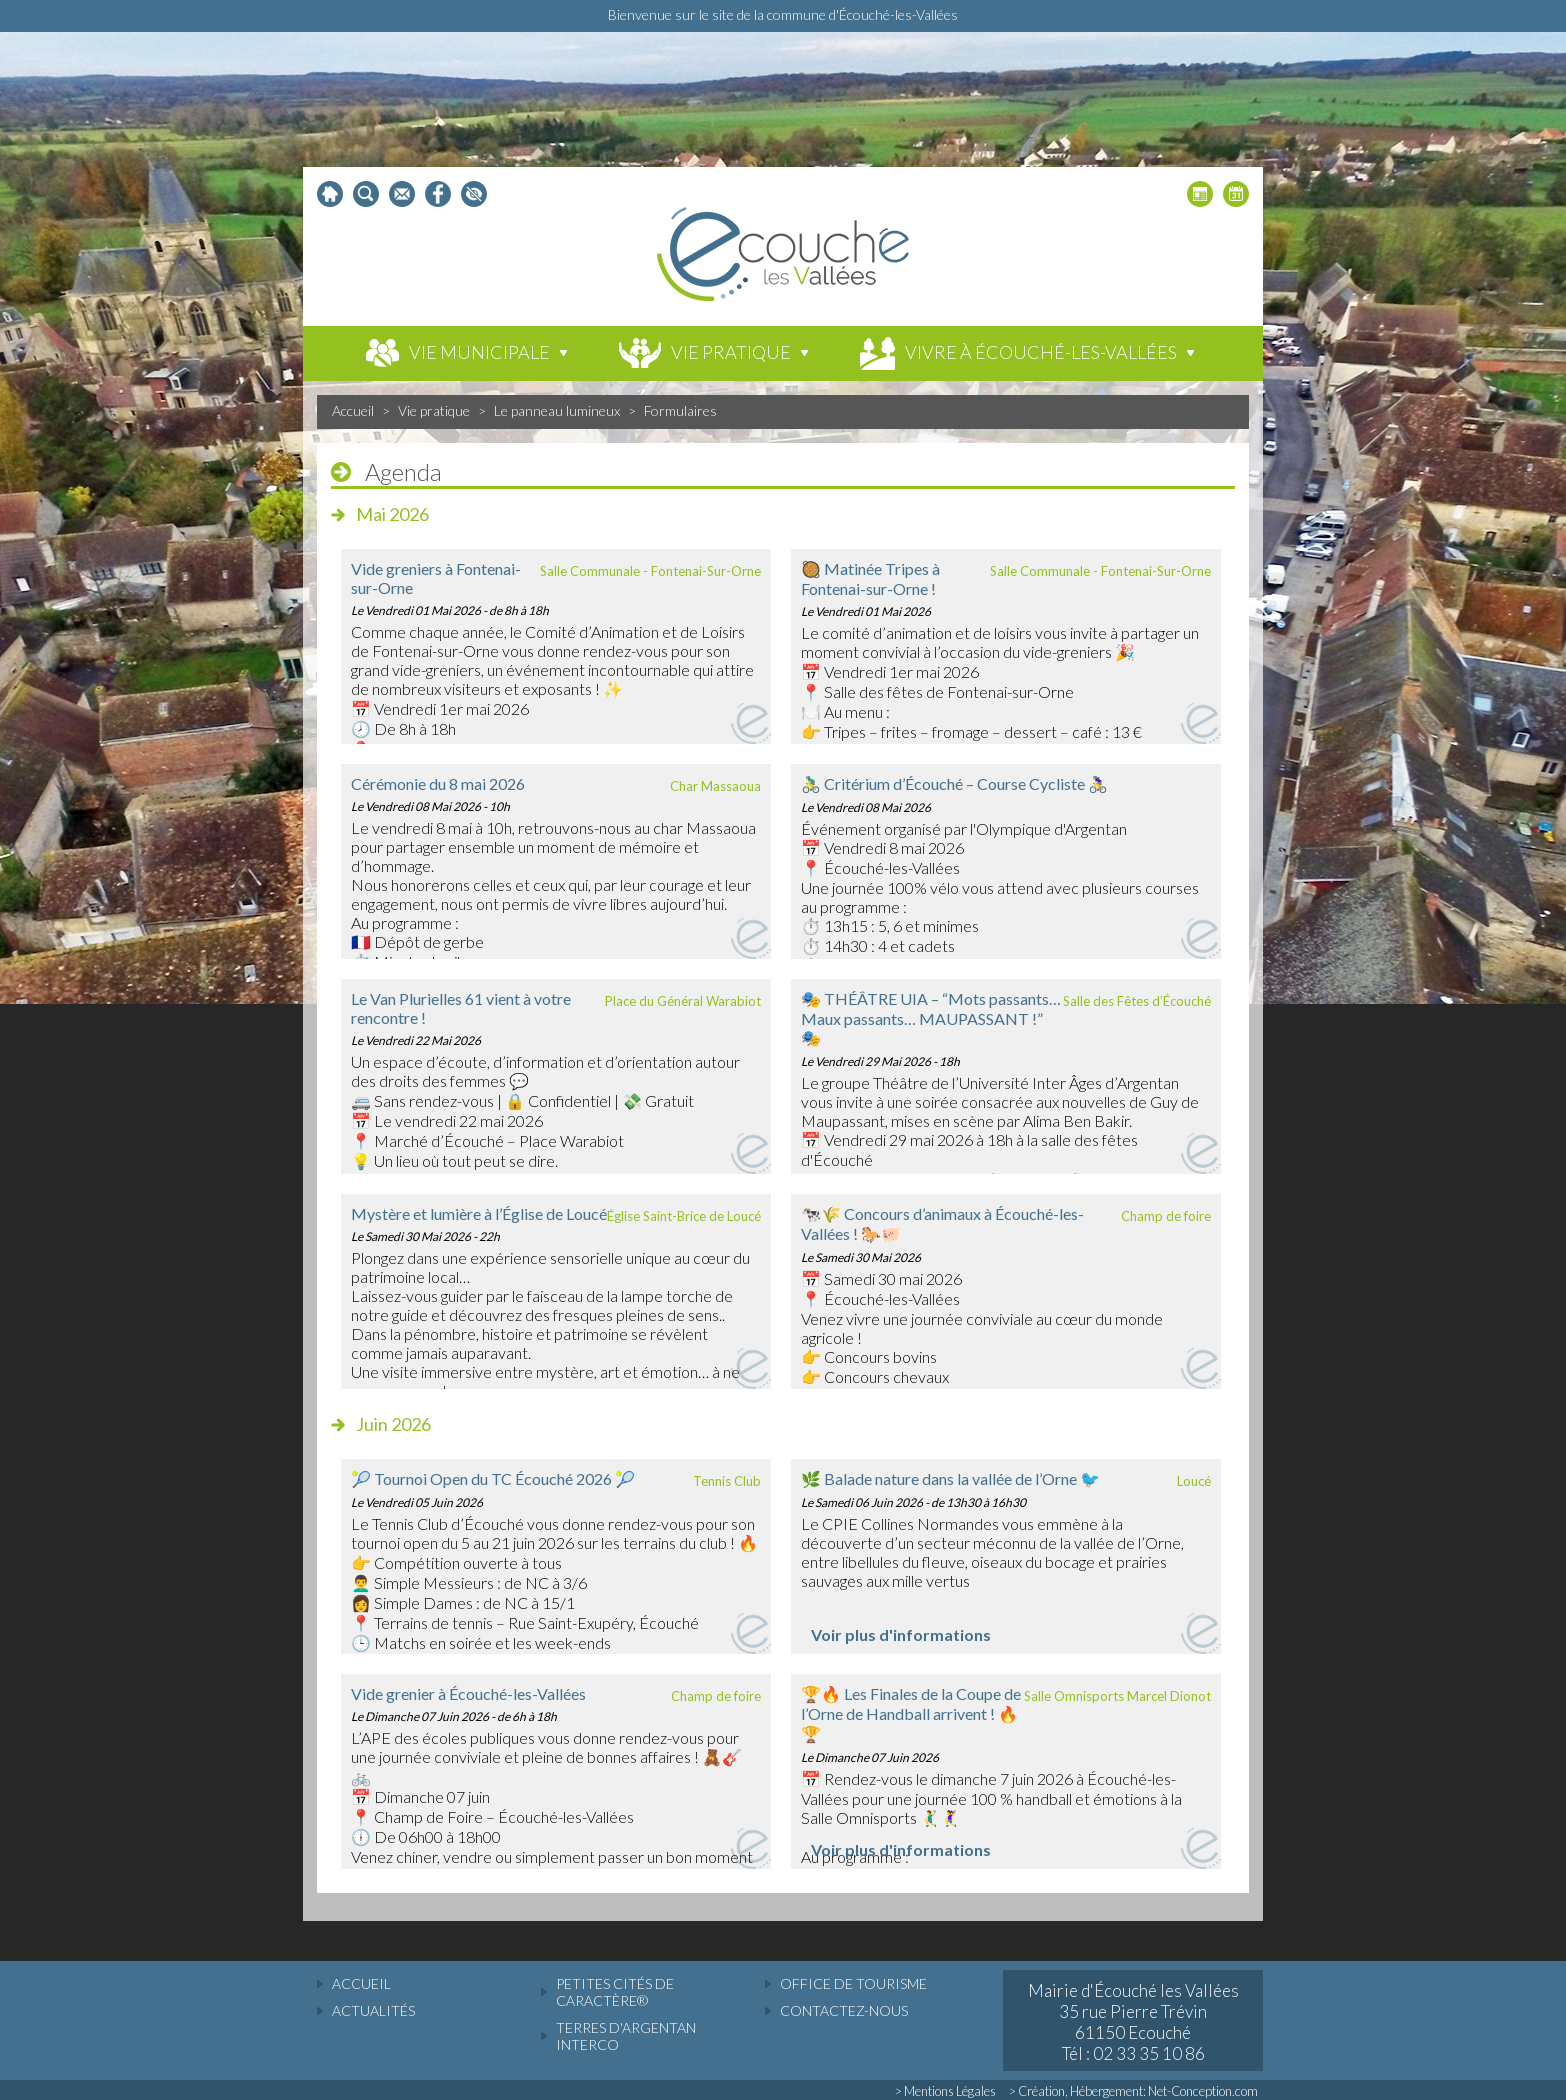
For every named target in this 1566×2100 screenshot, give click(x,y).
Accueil (353, 410)
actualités (373, 2010)
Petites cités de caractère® (615, 1992)
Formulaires (680, 410)
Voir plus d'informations (901, 1634)
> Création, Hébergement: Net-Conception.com (1133, 2091)
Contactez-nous (844, 2010)
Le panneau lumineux (557, 410)
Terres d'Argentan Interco (626, 2036)
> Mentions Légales (945, 2091)
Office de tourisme (853, 1983)
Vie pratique (434, 410)
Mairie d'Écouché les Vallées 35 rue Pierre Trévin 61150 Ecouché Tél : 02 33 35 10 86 (1133, 2022)
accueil (361, 1983)
